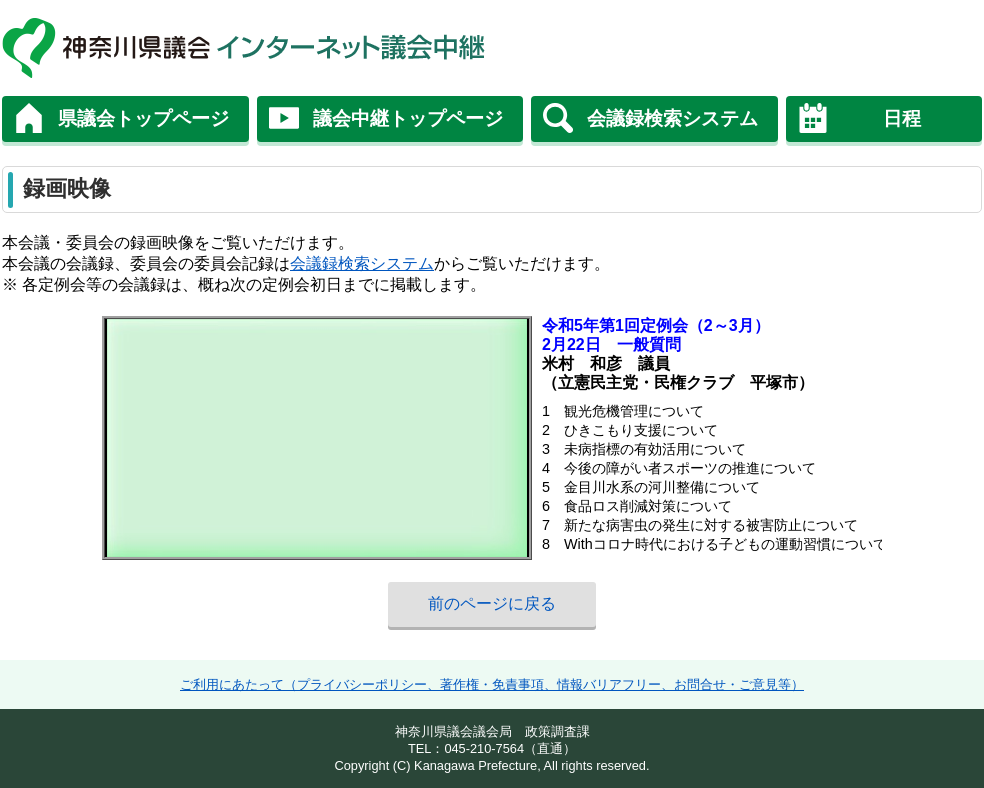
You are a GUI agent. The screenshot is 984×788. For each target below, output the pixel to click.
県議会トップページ (143, 118)
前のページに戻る (492, 603)
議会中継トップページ (408, 118)
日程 (902, 118)
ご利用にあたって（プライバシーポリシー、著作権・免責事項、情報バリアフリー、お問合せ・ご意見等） (492, 684)
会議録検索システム (672, 118)
